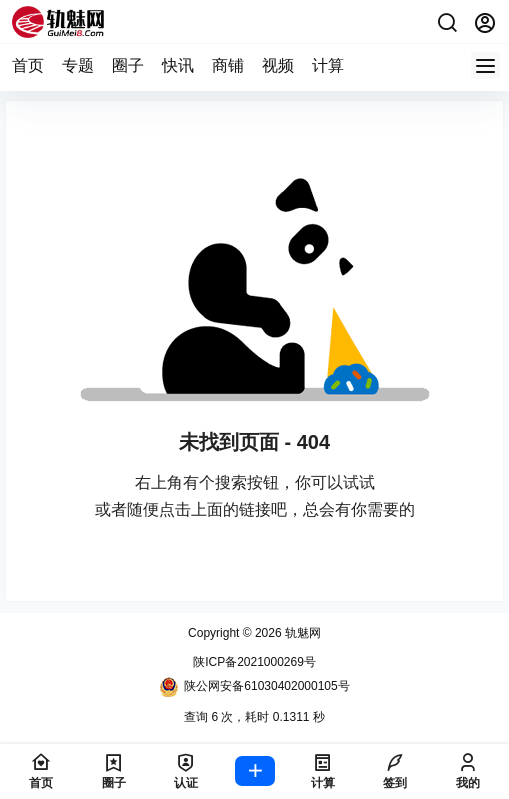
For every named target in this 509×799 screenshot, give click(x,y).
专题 (78, 65)
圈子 (128, 65)
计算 (328, 65)
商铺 (228, 65)
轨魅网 (301, 633)
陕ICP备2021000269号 (254, 662)
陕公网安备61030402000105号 (254, 687)
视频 (278, 65)
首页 (28, 65)
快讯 (178, 65)
